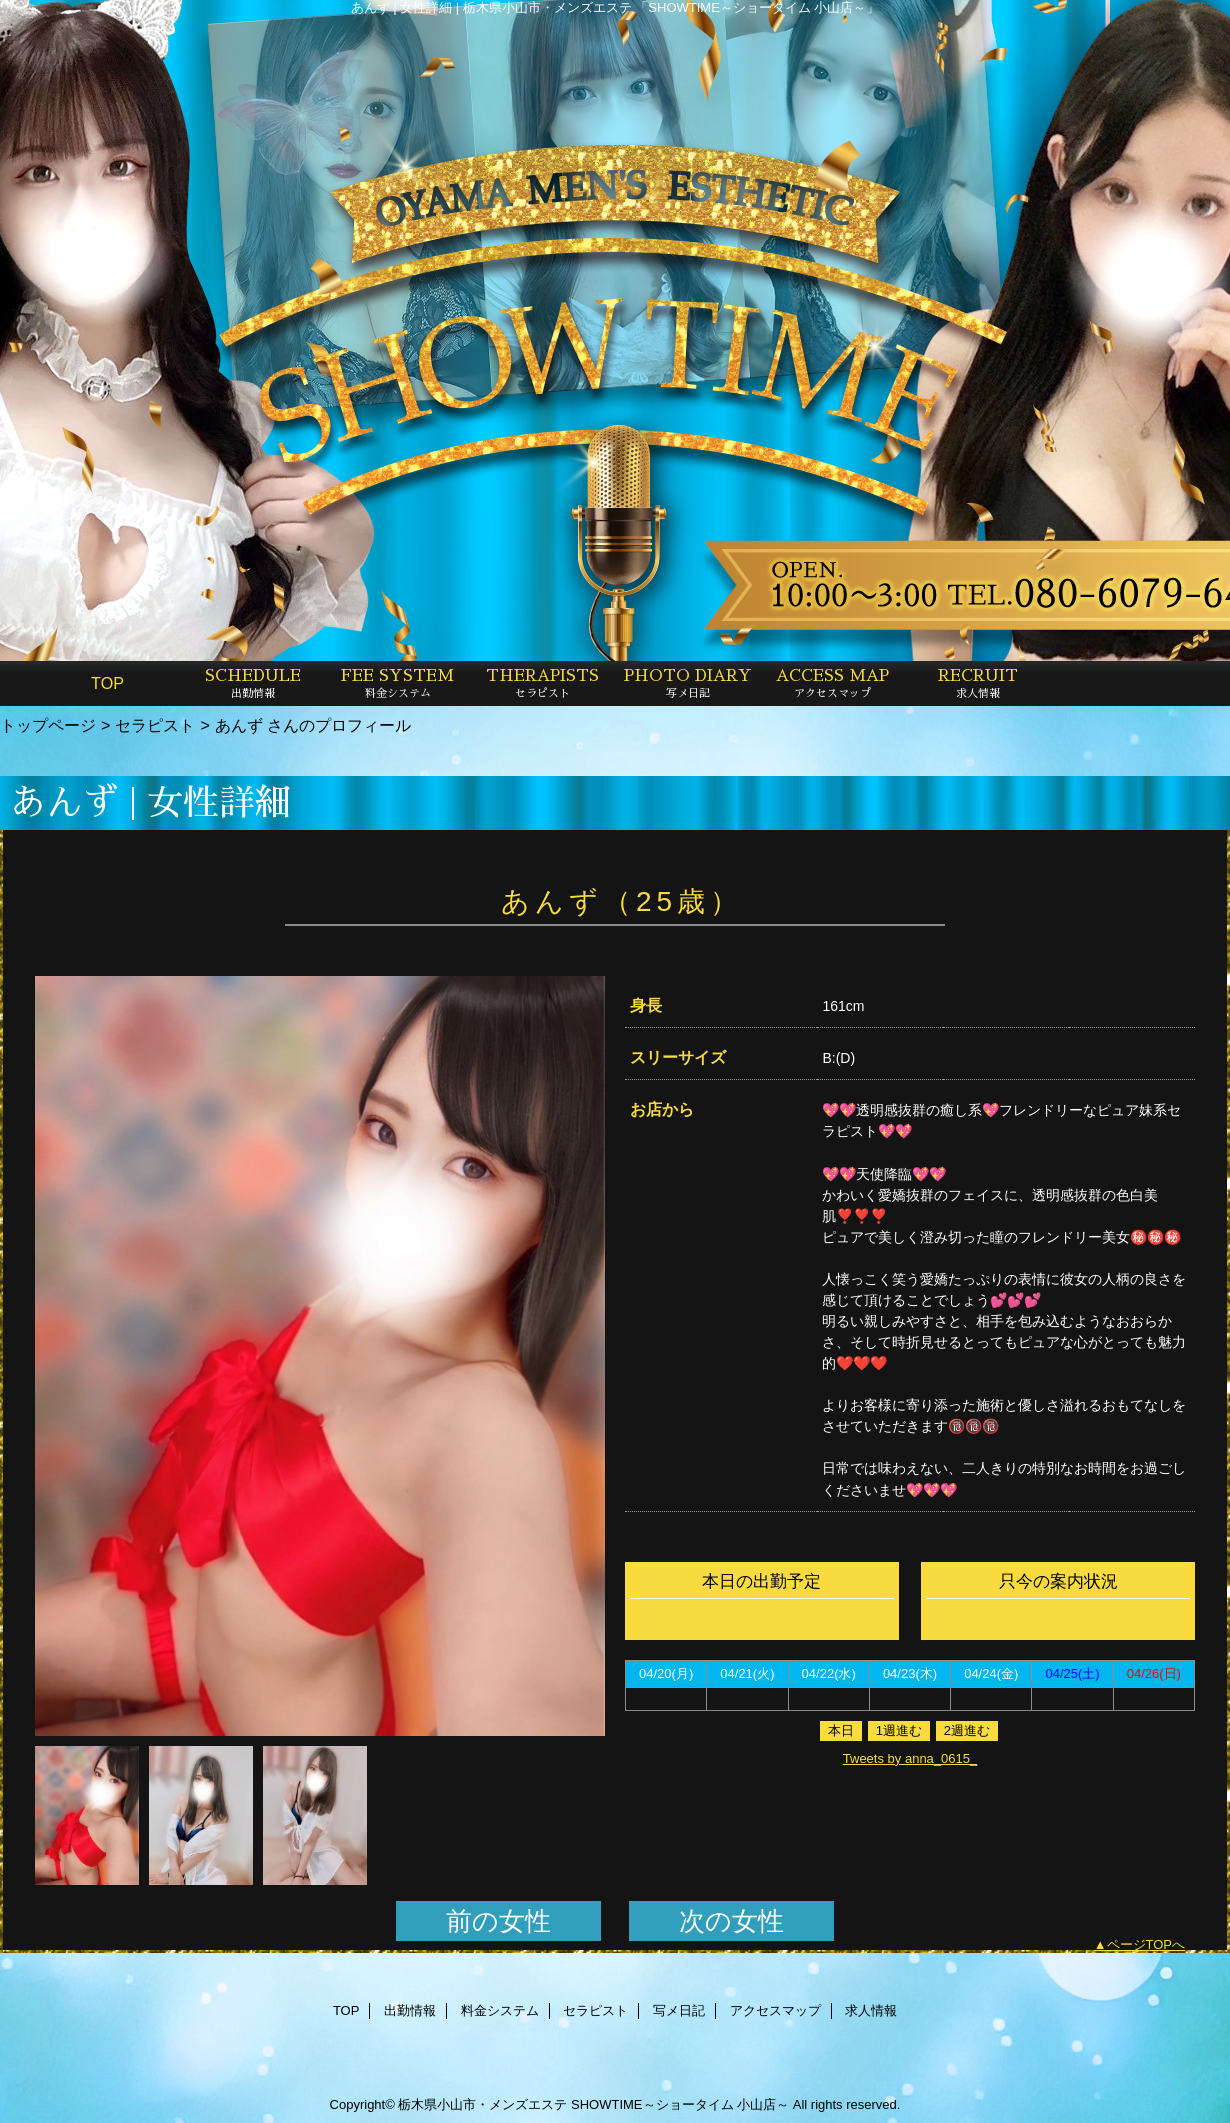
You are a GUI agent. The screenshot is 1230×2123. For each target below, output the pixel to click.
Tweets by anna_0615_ (910, 1758)
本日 (841, 1730)
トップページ (48, 725)
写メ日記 (679, 2010)
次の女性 (731, 1921)
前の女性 (498, 1921)
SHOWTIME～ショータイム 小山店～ (680, 2104)
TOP (107, 683)
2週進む (967, 1730)
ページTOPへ (1146, 1944)
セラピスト (155, 725)
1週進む (899, 1730)
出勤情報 (410, 2010)
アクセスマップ (775, 2010)
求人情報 (871, 2010)
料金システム (500, 2010)
